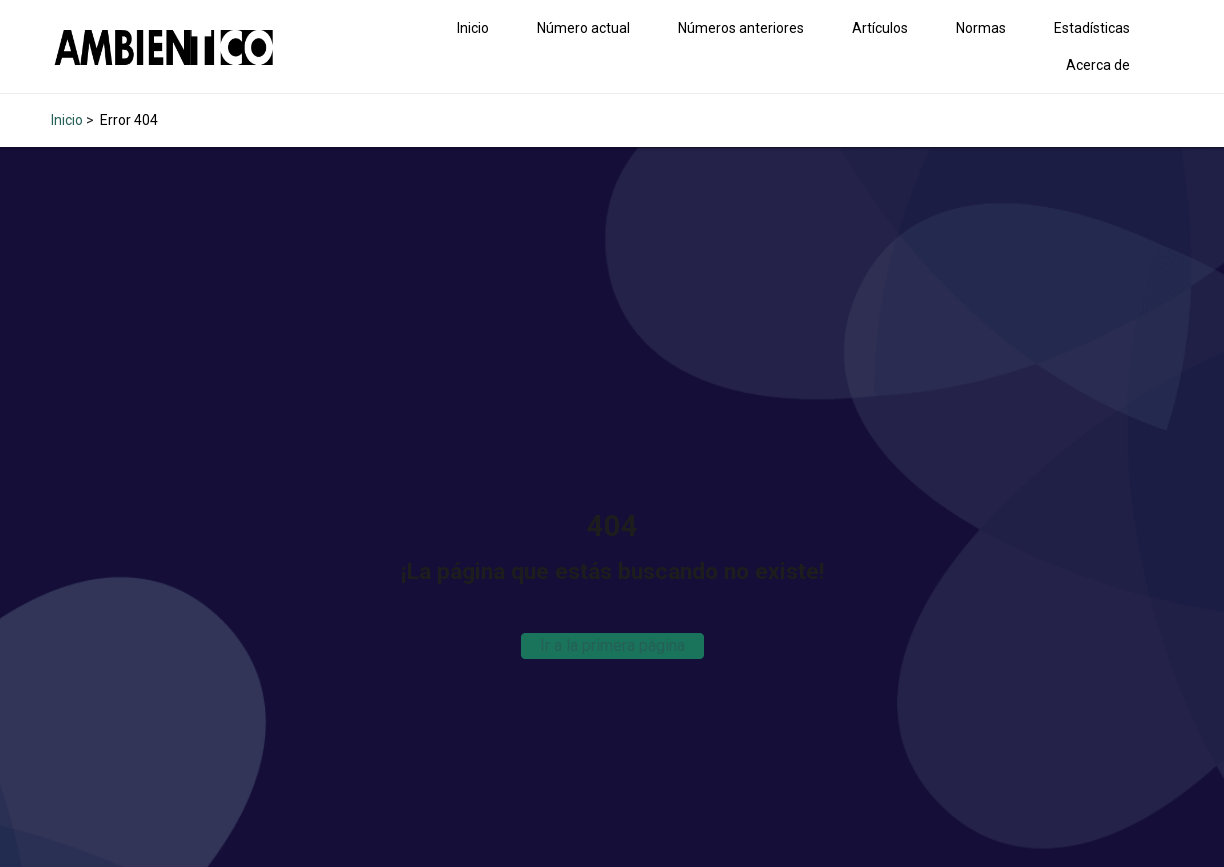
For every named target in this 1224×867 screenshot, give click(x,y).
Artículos (880, 28)
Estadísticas (1092, 28)
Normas (981, 28)
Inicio (473, 28)
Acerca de (1098, 65)
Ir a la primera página (612, 645)
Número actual (583, 28)
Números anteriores (741, 28)
